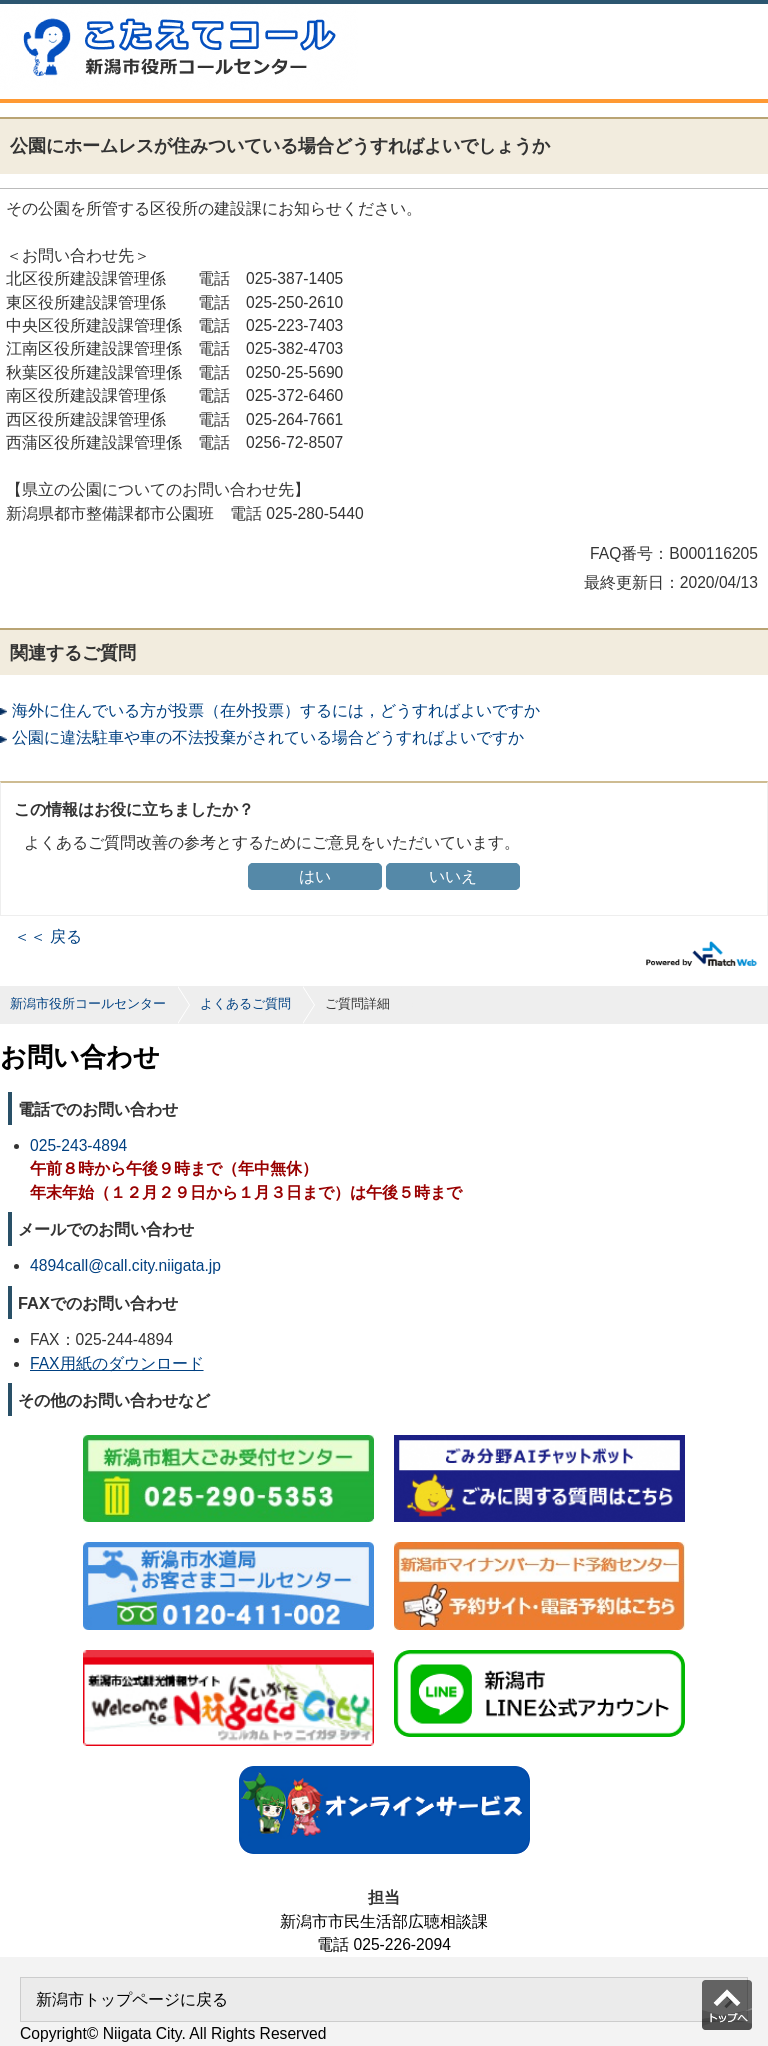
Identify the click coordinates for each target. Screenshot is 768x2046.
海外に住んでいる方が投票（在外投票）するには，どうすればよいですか (276, 710)
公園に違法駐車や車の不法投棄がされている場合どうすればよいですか (268, 737)
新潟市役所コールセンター (88, 1003)
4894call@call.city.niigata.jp (125, 1265)
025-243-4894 (78, 1145)
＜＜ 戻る (48, 936)
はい (315, 876)
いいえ (453, 876)
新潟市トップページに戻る (132, 1999)
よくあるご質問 (245, 1003)
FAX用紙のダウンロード (117, 1363)
